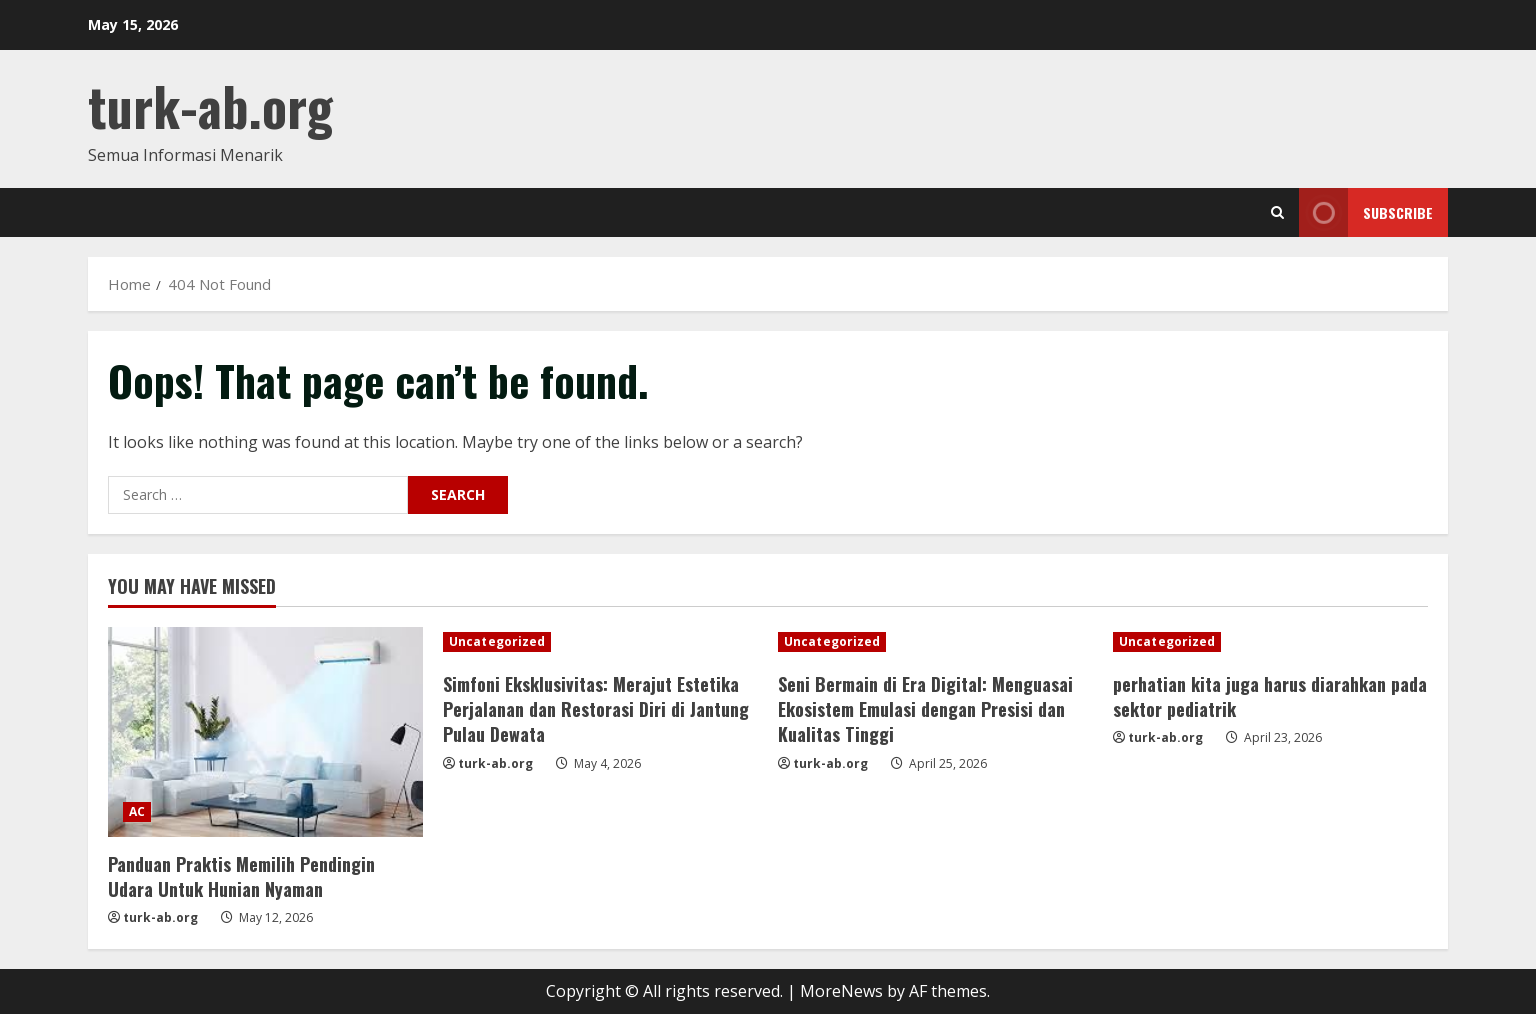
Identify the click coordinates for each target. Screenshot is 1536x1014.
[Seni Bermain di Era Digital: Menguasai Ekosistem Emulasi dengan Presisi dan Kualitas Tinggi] (935, 642)
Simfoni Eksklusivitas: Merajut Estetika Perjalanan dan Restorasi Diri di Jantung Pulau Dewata (596, 709)
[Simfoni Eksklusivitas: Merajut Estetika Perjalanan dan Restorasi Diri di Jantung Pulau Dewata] (600, 642)
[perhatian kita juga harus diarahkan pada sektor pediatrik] (1270, 642)
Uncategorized (497, 641)
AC (137, 811)
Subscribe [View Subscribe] (1366, 212)
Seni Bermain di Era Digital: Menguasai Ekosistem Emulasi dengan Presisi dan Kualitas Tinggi (925, 709)
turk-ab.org (210, 105)
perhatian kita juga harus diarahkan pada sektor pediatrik (1270, 696)
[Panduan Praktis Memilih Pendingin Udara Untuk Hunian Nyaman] (265, 732)
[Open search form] (1277, 212)
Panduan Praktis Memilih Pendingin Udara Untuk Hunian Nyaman (241, 876)
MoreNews (841, 991)
